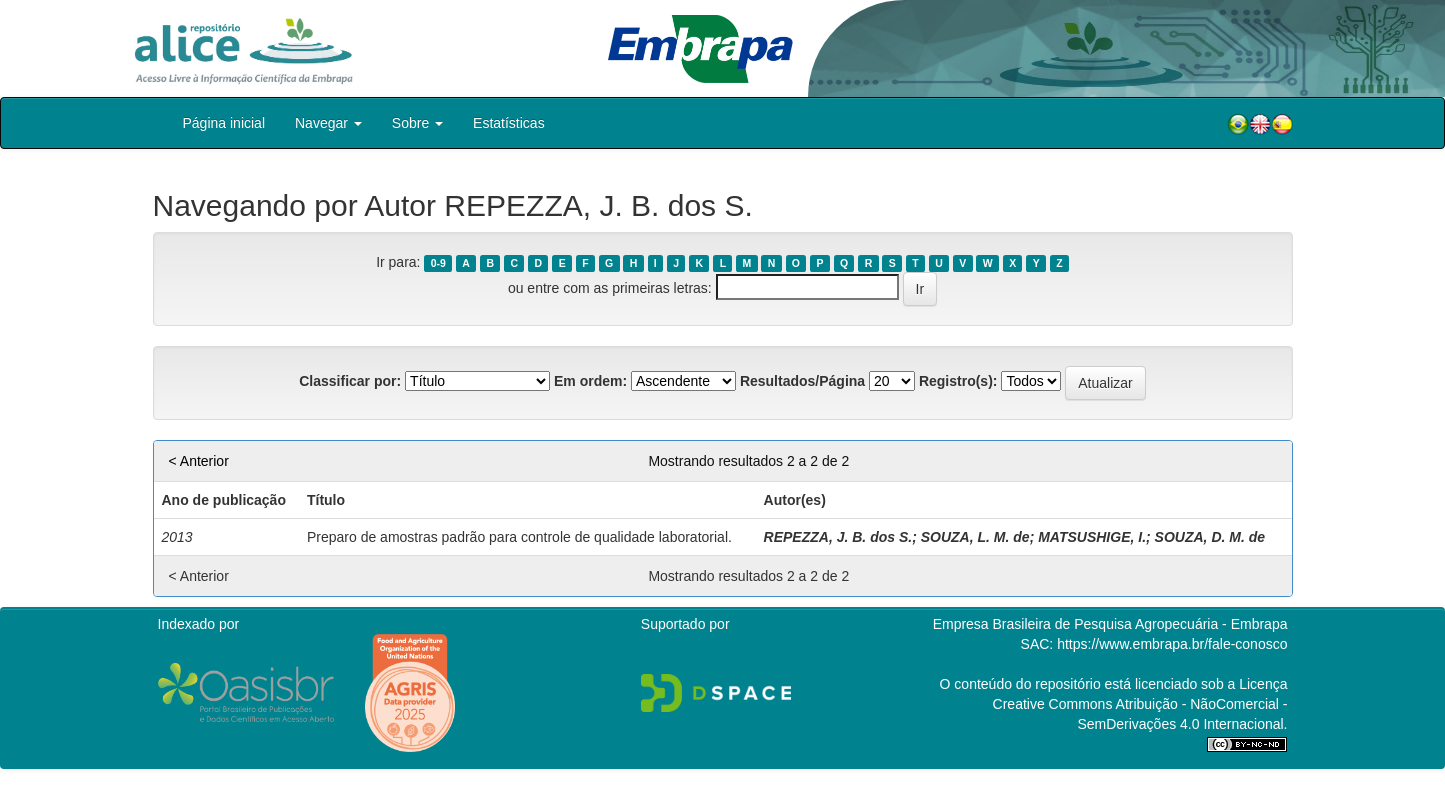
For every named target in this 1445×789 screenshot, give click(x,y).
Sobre (417, 123)
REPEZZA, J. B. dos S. (838, 537)
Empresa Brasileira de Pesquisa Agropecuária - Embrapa (1110, 624)
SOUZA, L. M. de (975, 537)
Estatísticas (509, 123)
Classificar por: (350, 381)
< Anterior (199, 461)
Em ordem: (590, 381)
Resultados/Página (802, 381)
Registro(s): (958, 381)
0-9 (438, 263)
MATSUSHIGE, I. (1092, 537)
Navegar (328, 123)
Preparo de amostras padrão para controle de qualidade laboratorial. (519, 537)
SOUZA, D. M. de (1210, 537)
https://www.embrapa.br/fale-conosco (1172, 644)
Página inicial (224, 123)
